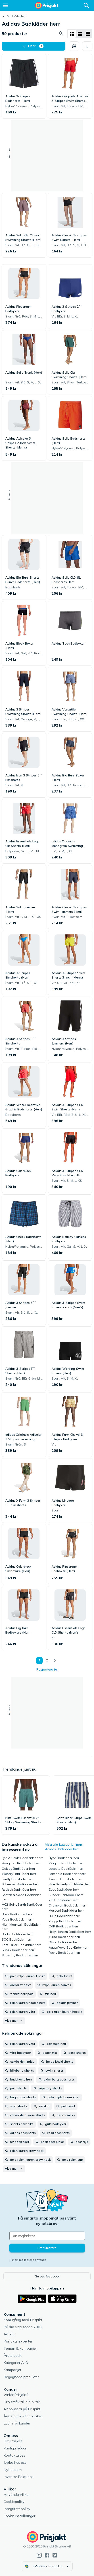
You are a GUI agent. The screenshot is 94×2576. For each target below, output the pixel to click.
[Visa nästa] (54, 1660)
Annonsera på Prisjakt (22, 2409)
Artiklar (10, 2334)
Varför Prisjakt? (16, 2394)
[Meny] (5, 5)
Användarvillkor (17, 2494)
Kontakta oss (14, 2455)
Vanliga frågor (15, 2448)
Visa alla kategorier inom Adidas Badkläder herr (64, 1847)
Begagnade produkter (21, 2377)
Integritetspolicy (17, 2508)
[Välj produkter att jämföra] (74, 46)
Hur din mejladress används (27, 2259)
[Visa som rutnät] (72, 34)
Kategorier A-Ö (16, 2362)
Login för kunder (17, 2423)
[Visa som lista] (80, 34)
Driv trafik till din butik (22, 2402)
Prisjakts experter (18, 2341)
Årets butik (13, 2355)
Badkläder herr (16, 16)
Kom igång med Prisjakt (23, 2320)
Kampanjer (12, 2369)
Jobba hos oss (15, 2462)
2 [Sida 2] (47, 1660)
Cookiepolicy (14, 2501)
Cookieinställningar (19, 2516)
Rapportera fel (47, 1669)
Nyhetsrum (13, 2469)
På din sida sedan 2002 (23, 2327)
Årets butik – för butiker (23, 2416)
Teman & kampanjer (20, 2348)
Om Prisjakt (13, 2441)
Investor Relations (18, 2476)
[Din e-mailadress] (47, 2236)
